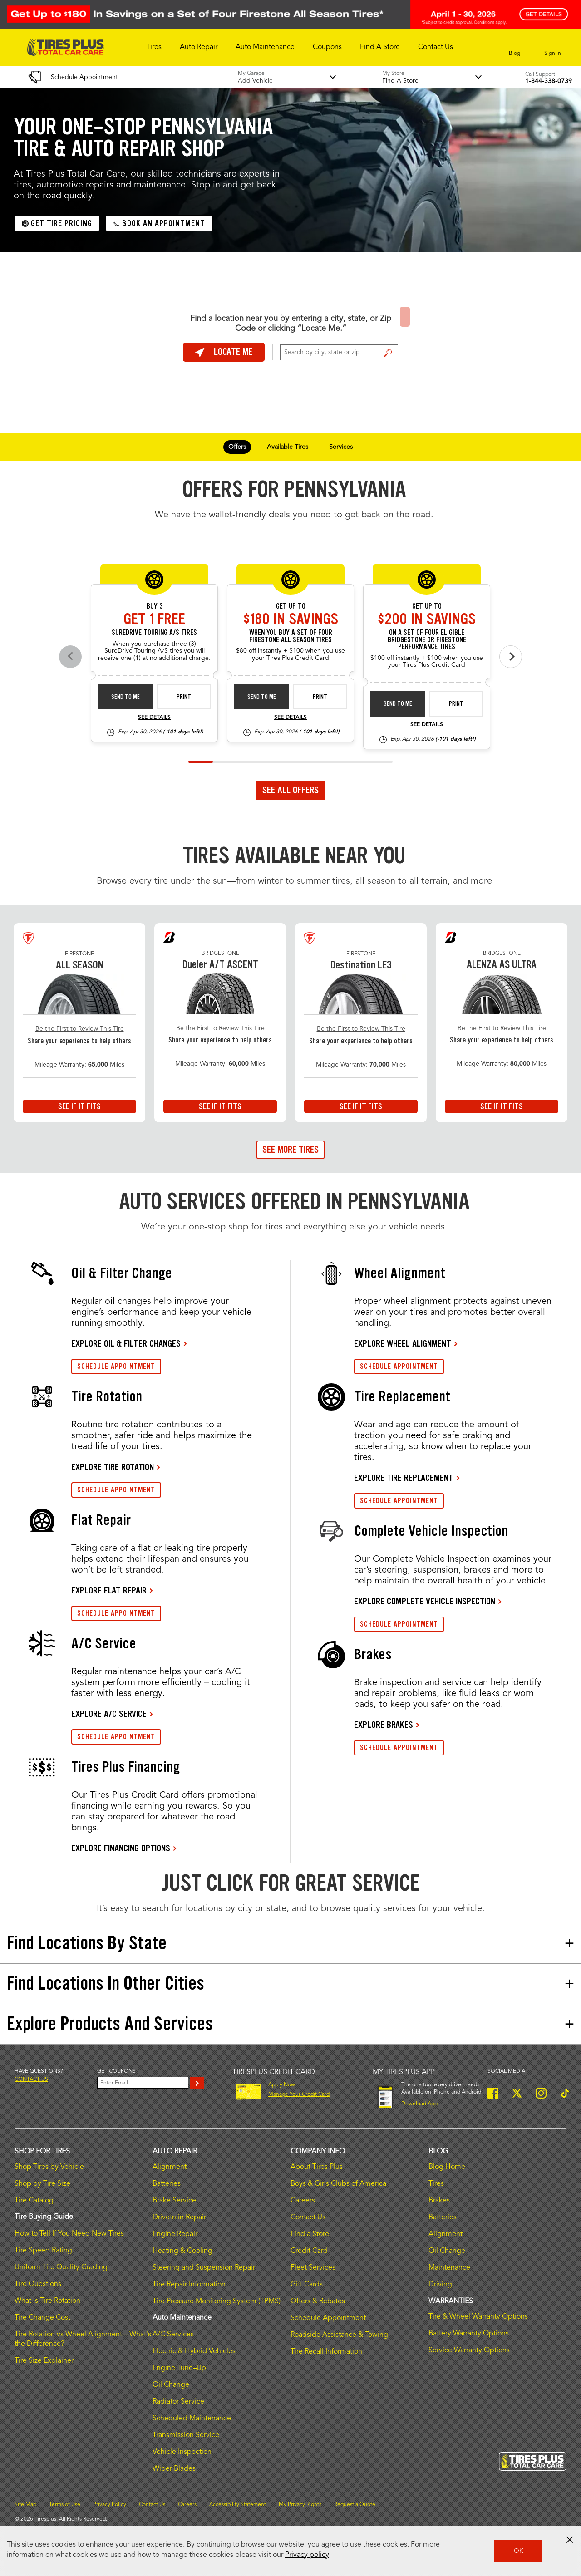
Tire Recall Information (326, 2351)
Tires (436, 2184)
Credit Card (309, 2251)
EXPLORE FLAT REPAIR (109, 1590)
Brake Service (174, 2200)
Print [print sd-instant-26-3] (184, 697)
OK (518, 2551)
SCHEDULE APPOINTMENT (116, 1366)
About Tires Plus (316, 2167)
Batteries (167, 2184)
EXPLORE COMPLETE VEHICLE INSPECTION (424, 1601)
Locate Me (223, 351)
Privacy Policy (109, 2504)
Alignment (170, 2167)
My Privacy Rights (300, 2504)
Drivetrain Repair (179, 2217)
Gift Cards (306, 2284)
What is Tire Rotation (47, 2301)
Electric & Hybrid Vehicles (194, 2351)
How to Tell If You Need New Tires (69, 2233)
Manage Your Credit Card (299, 2094)
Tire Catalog (34, 2200)
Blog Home (446, 2167)
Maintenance (449, 2267)
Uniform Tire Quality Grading (61, 2267)
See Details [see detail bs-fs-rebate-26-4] (426, 725)
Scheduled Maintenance (192, 2418)
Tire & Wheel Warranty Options (478, 2316)
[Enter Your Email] (142, 2083)
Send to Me (125, 697)
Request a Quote (354, 2504)
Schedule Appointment (328, 2318)
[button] (154, 47)
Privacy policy (307, 2555)
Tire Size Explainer (44, 2361)
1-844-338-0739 (548, 81)
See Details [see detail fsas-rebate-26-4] (290, 717)
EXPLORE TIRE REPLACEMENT (403, 1478)
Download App (419, 2104)
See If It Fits (79, 1106)
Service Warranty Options (469, 2350)
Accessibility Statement (237, 2504)
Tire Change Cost (42, 2317)
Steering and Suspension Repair (204, 2267)
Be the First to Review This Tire (79, 1029)
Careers (302, 2200)
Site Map (25, 2504)
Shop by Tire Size (42, 2184)
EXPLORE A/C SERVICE (109, 1714)
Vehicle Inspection (182, 2452)
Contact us (31, 2079)
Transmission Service (186, 2435)
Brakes (439, 2200)
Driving (440, 2284)
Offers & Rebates (317, 2301)
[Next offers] (510, 656)
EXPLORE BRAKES (383, 1724)
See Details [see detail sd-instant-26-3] (154, 717)
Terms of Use (64, 2504)
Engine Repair (175, 2234)
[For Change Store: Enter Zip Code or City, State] (339, 352)
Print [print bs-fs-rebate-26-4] (456, 704)
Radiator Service (178, 2401)
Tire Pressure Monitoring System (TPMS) (217, 2301)
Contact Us (307, 2217)
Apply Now (281, 2085)
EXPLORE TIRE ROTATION (112, 1467)
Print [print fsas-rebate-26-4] (320, 697)
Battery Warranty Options (468, 2333)
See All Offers (290, 790)
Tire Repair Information (189, 2284)
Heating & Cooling (182, 2251)
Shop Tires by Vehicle (49, 2167)
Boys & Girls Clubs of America (338, 2184)
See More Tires (290, 1149)
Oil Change (171, 2385)
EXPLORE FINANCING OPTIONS (120, 1848)
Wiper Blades (174, 2469)
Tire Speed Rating (43, 2250)
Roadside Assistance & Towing (339, 2335)
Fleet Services (312, 2267)
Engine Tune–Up (179, 2368)
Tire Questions (38, 2284)
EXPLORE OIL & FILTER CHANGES (126, 1343)
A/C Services (173, 2334)
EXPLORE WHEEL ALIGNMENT (402, 1343)
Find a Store (388, 353)
